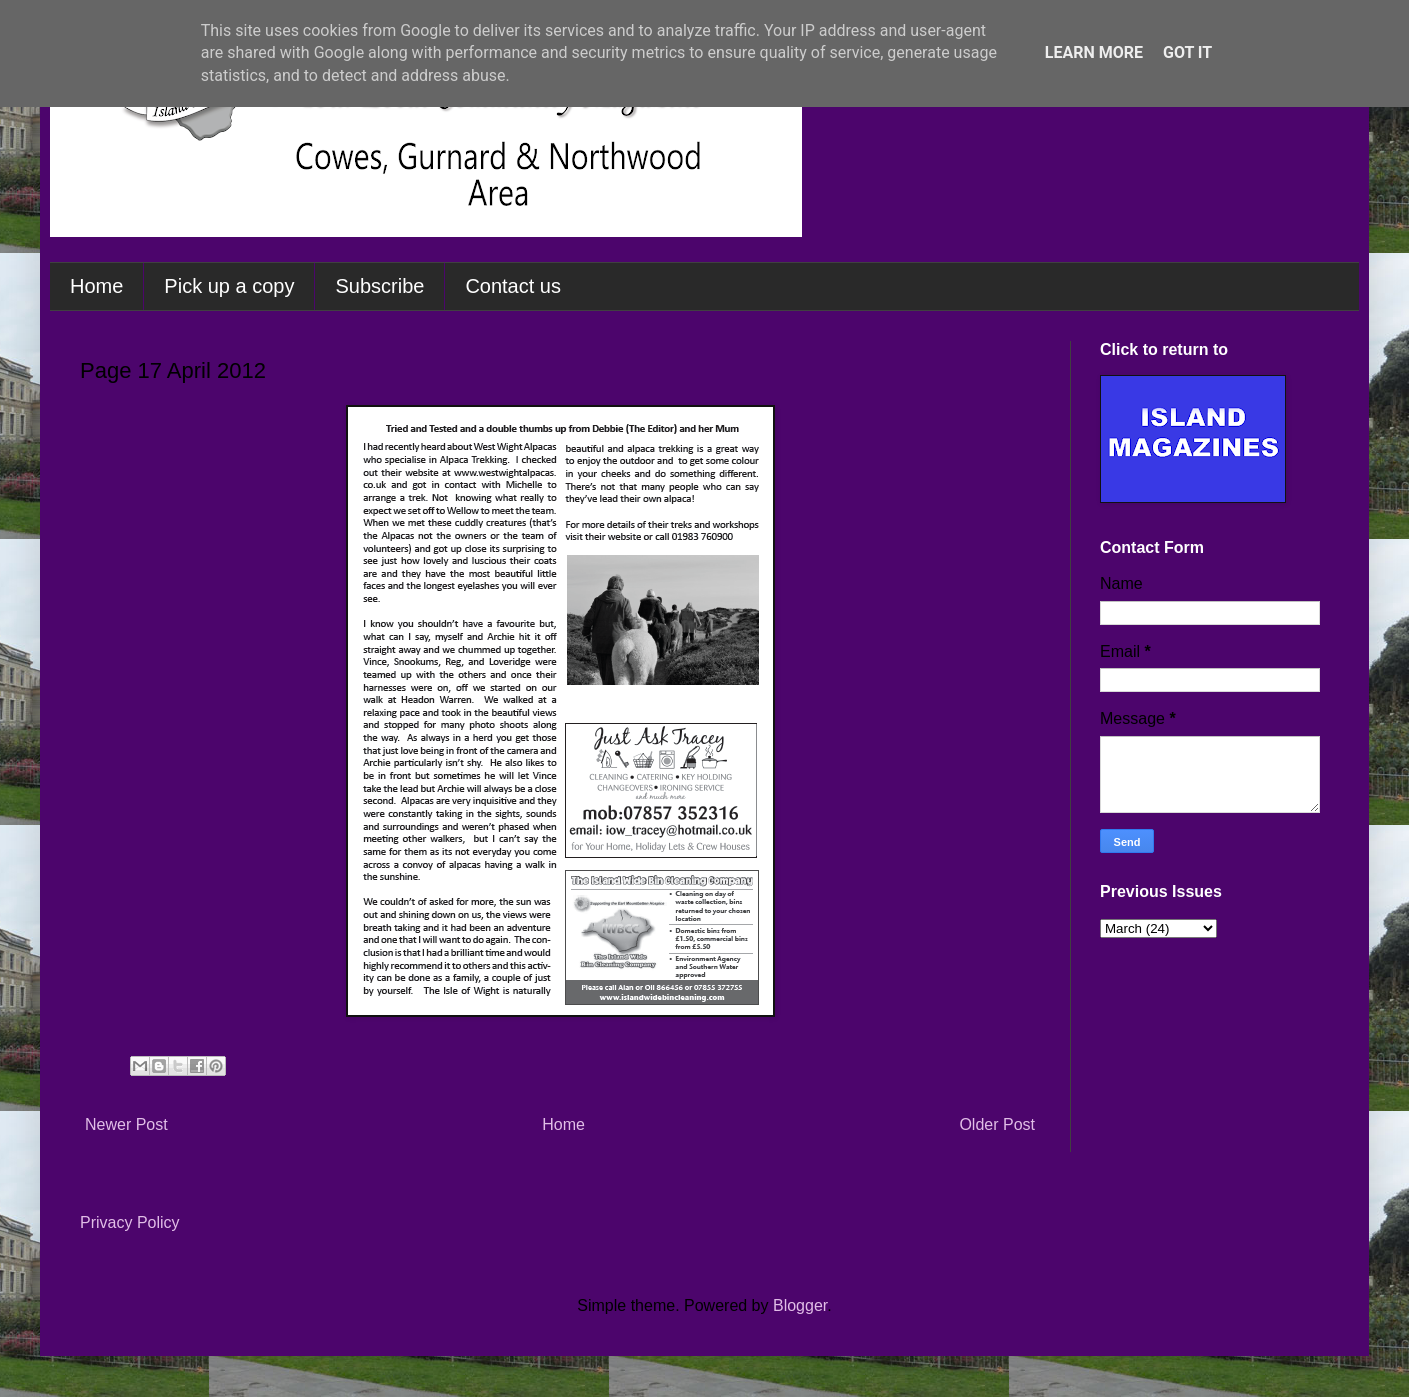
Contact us (513, 286)
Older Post (997, 1124)
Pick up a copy (229, 286)
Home (96, 286)
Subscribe (379, 286)
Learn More (1094, 52)
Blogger (800, 1305)
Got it (1187, 52)
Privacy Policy (130, 1222)
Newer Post (126, 1124)
